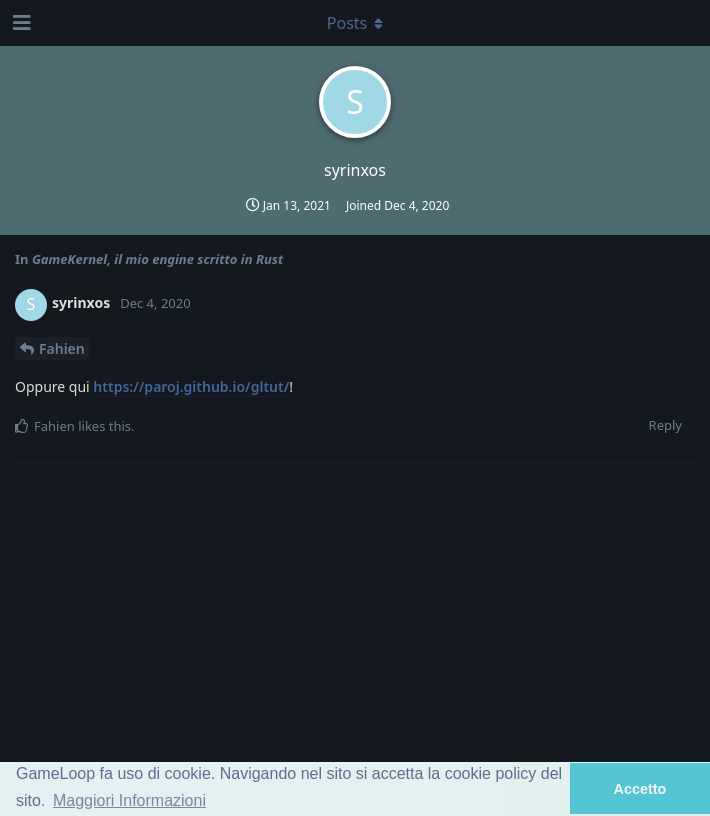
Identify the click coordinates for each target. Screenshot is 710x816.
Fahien (62, 348)
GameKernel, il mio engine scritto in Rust (157, 259)
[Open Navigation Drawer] (20, 23)
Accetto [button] (640, 789)
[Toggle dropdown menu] (355, 23)
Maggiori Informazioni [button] (129, 800)
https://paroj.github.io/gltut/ (191, 386)
